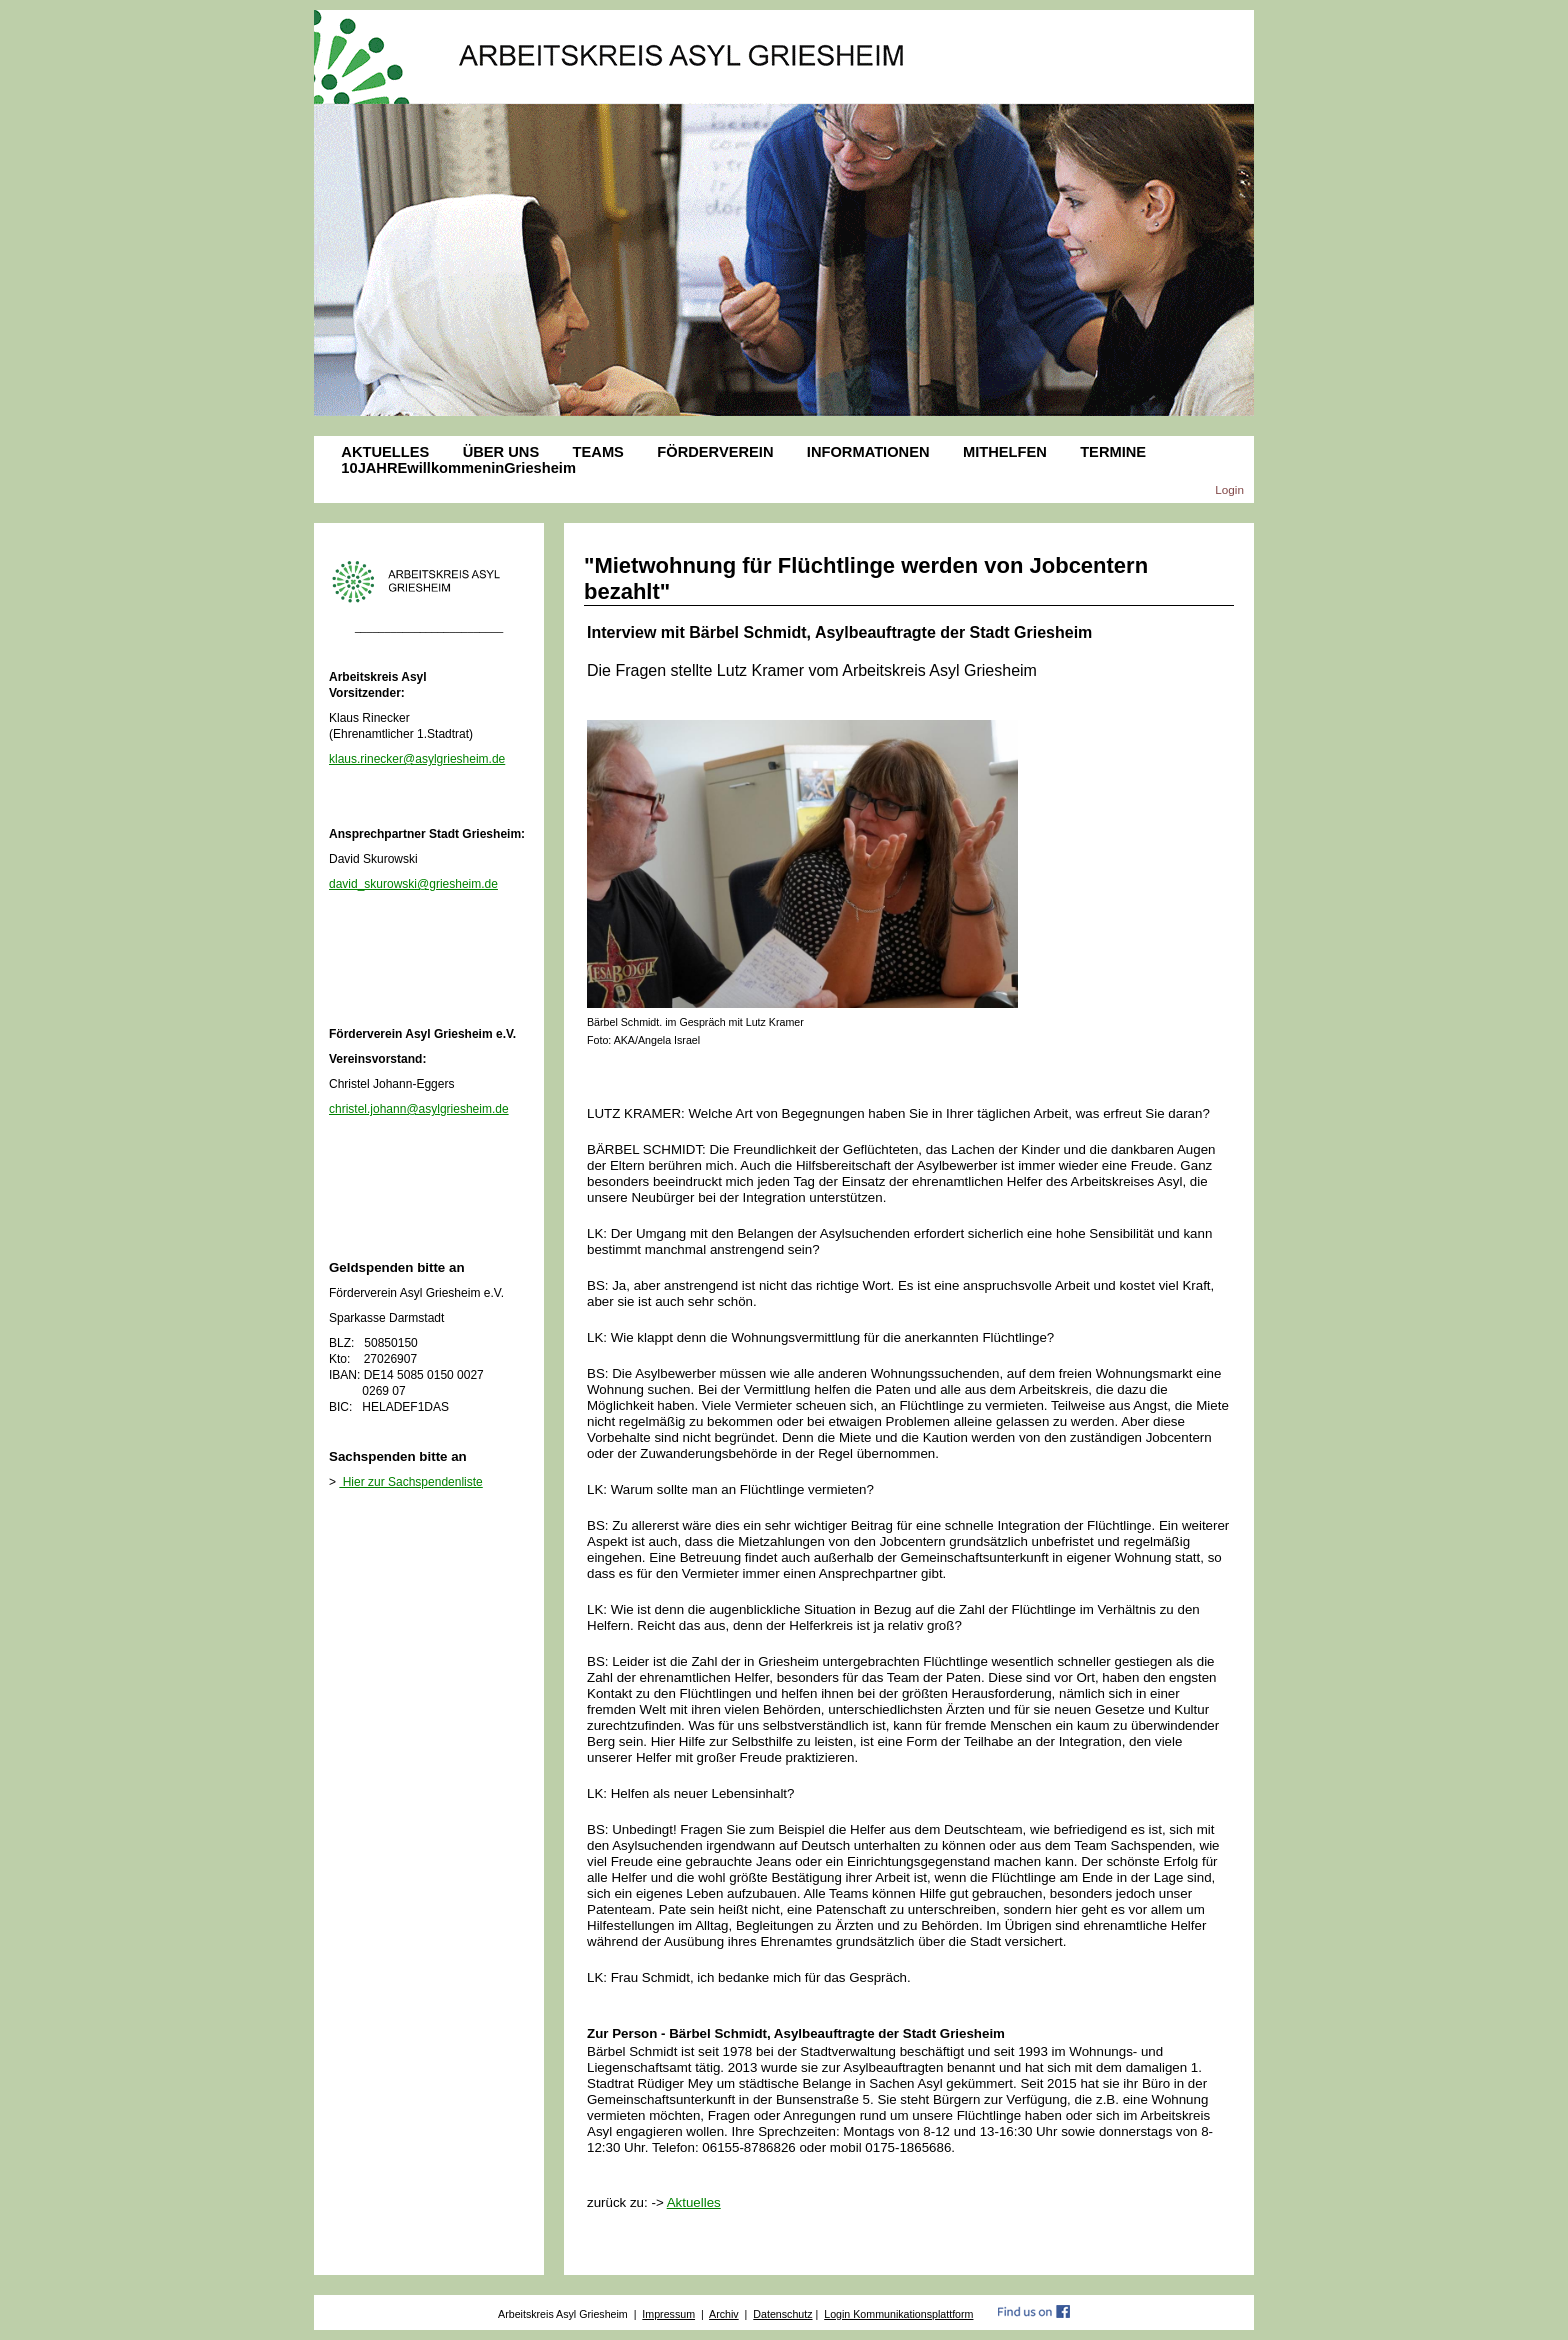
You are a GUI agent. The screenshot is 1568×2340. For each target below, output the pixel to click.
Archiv (724, 2314)
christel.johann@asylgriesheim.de (419, 1109)
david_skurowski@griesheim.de (413, 884)
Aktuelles (694, 2202)
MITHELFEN (1005, 452)
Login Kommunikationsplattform (898, 2314)
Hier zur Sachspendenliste (410, 1482)
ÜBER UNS (501, 452)
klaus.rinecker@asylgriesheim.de (417, 759)
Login (1229, 489)
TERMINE (1113, 452)
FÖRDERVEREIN (715, 452)
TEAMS (598, 452)
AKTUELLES (385, 452)
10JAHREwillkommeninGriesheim (458, 468)
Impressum (668, 2314)
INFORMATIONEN (868, 452)
